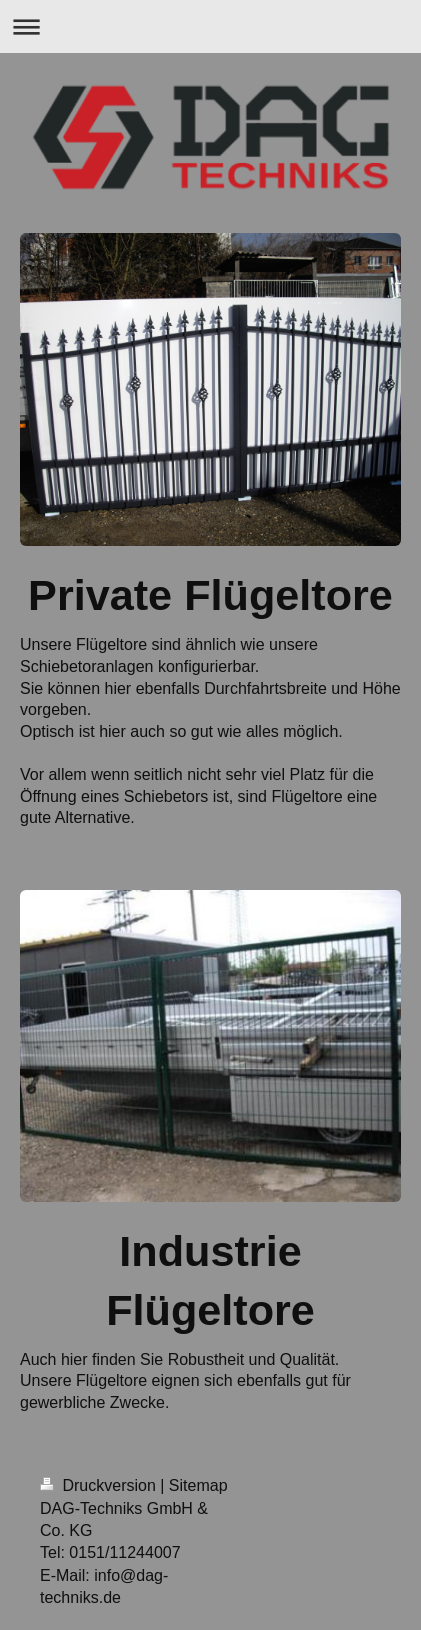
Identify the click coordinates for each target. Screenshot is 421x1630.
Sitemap (198, 1485)
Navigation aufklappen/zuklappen (210, 26)
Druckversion (100, 1485)
